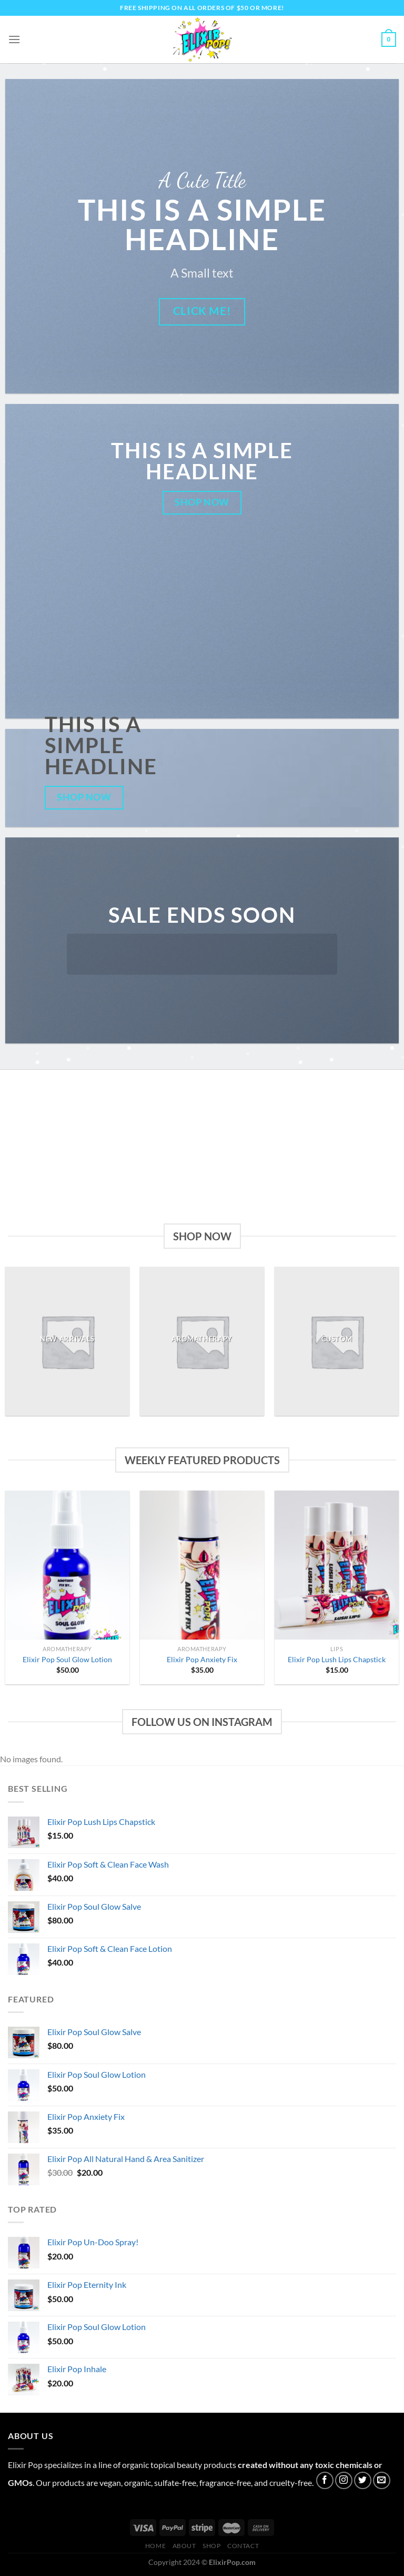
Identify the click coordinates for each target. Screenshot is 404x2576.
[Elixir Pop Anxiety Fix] (202, 1565)
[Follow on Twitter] (362, 2480)
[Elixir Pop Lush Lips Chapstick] (337, 1565)
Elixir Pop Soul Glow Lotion (67, 1659)
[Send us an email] (381, 2480)
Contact (243, 2546)
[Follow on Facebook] (325, 2480)
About (184, 2546)
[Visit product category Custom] (337, 1341)
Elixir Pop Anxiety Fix (202, 1659)
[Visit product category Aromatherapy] (202, 1341)
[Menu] (14, 39)
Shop (211, 2546)
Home (155, 2546)
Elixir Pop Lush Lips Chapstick (337, 1659)
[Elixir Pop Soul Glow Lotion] (67, 1565)
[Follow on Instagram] (343, 2480)
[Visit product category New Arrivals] (67, 1341)
